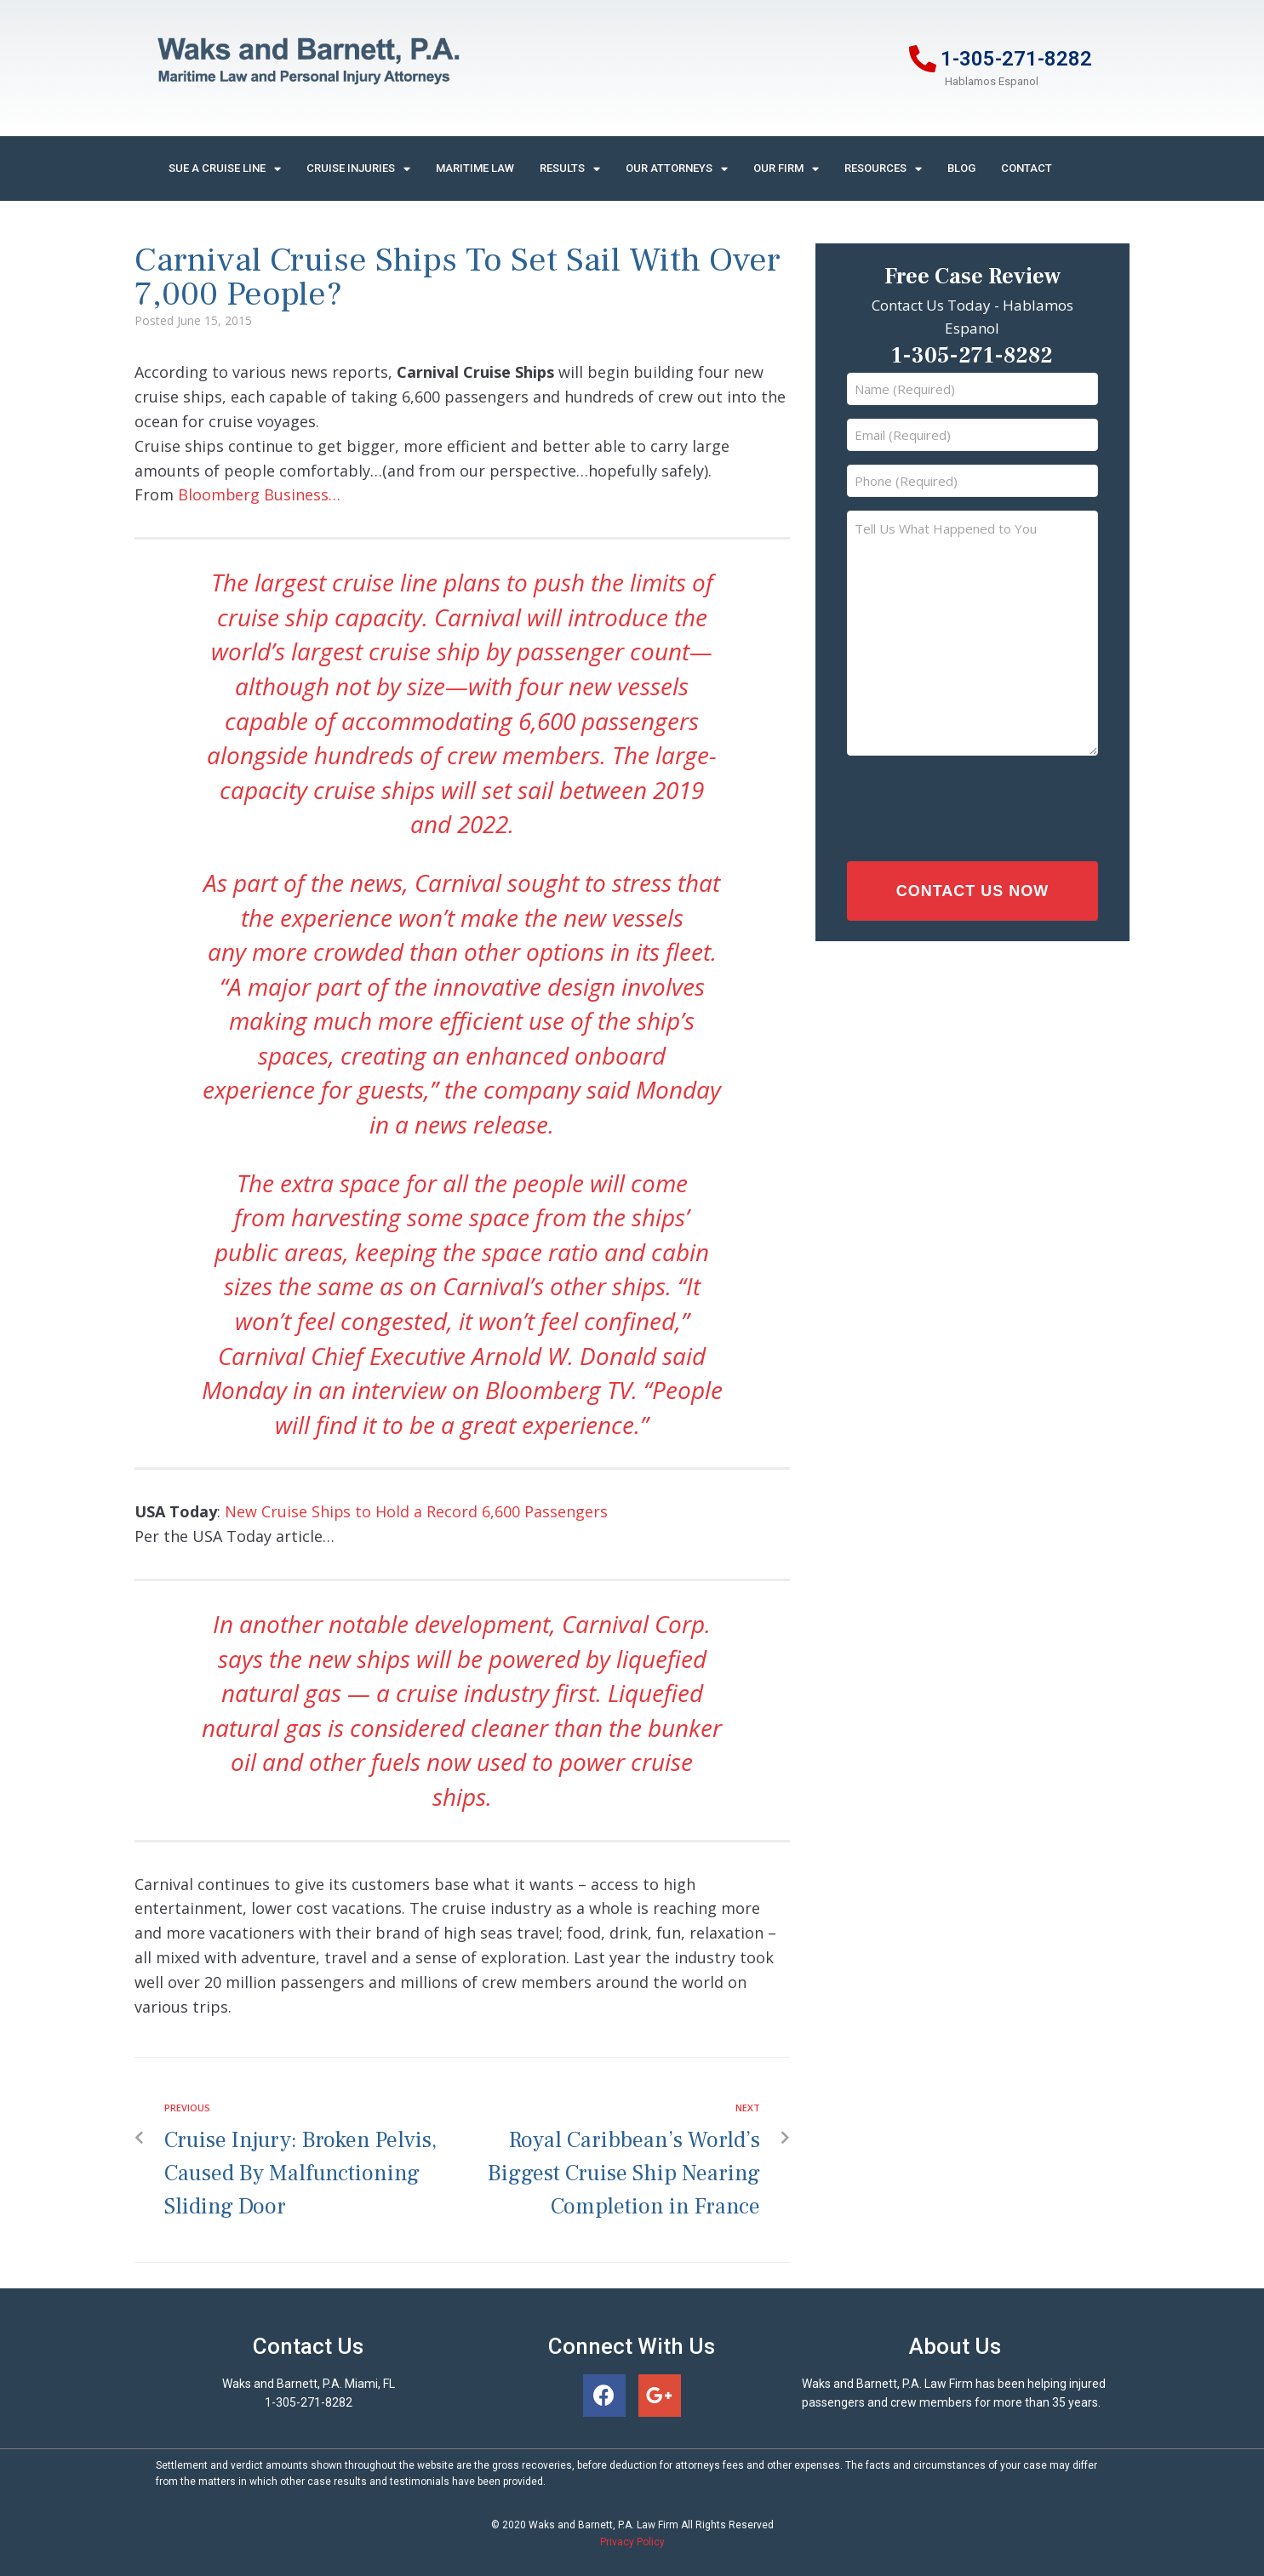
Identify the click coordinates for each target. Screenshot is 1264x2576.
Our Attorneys (677, 169)
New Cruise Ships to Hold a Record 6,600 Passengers (417, 1511)
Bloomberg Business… (259, 494)
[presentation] (957, 804)
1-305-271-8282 (1016, 59)
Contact (1026, 168)
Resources (883, 169)
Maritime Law (475, 168)
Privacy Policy (632, 2542)
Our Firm (786, 169)
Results (570, 169)
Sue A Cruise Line (225, 169)
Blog (961, 168)
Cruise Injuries (358, 169)
